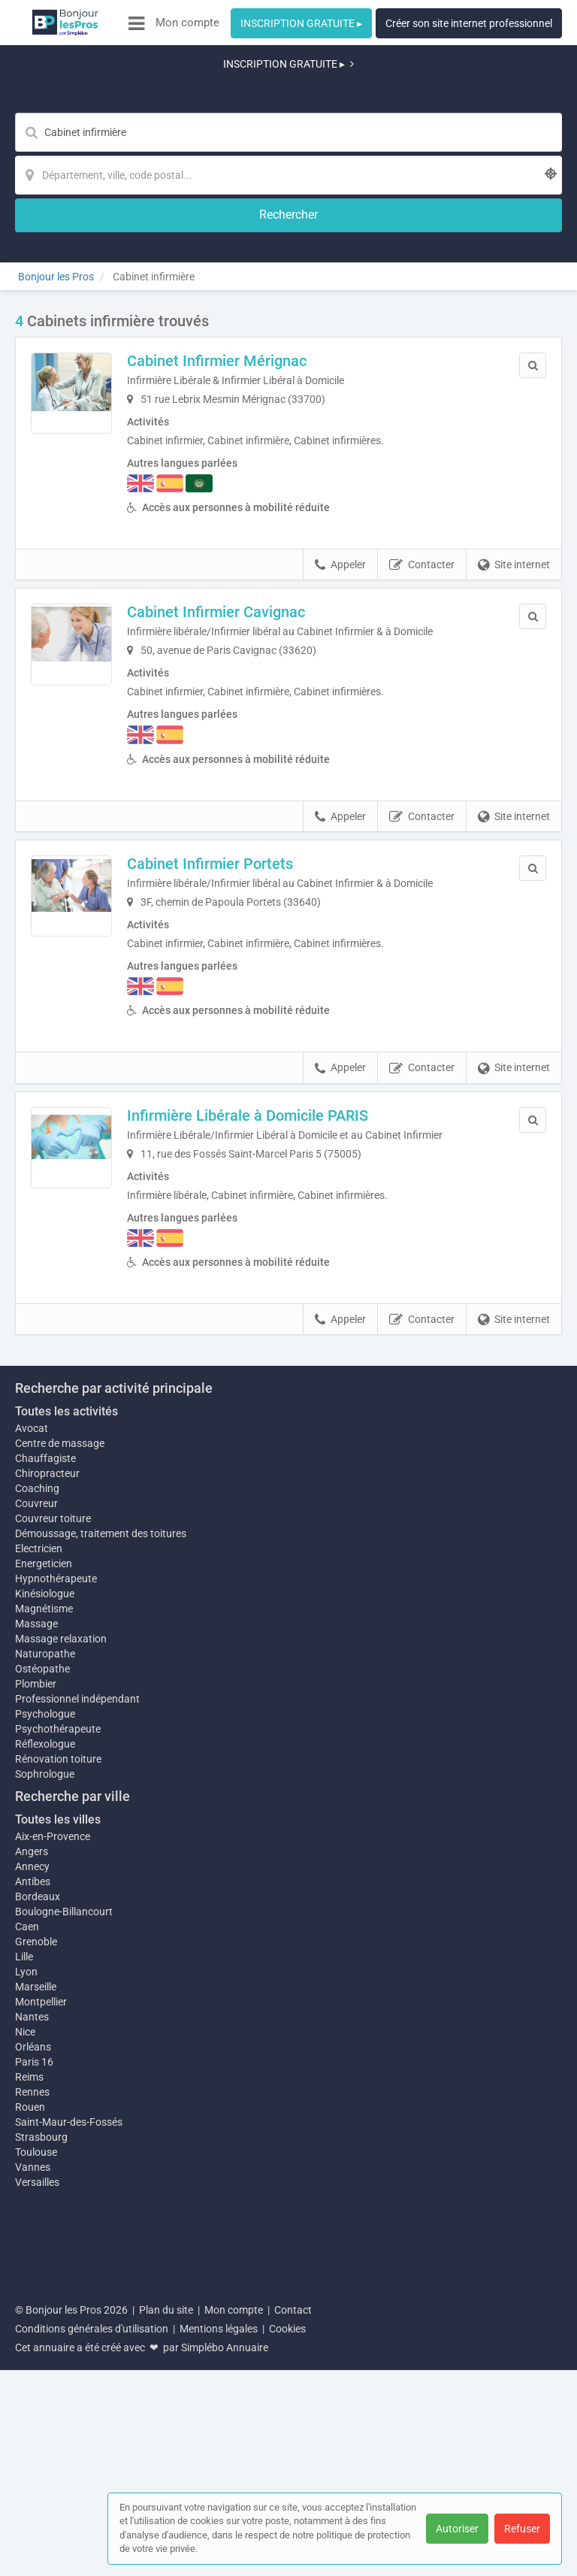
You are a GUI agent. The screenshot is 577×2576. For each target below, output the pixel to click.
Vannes (32, 2441)
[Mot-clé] (173, 94)
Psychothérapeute (58, 1995)
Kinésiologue (44, 1852)
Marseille (35, 2253)
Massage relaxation (61, 1905)
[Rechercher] (476, 94)
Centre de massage (59, 1702)
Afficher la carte (288, 1414)
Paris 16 (34, 2335)
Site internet (514, 447)
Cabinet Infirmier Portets (242, 746)
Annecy (32, 2132)
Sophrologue (44, 2040)
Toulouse (36, 2426)
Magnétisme (44, 1875)
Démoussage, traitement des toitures (100, 1792)
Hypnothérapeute (56, 1837)
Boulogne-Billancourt (64, 2178)
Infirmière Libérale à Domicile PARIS (279, 997)
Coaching (37, 1747)
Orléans (33, 2320)
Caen (27, 2193)
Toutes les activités (66, 1670)
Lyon (26, 2238)
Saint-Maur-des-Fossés (68, 2396)
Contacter (422, 447)
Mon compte (187, 22)
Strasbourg (41, 2411)
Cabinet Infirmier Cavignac (248, 495)
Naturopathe (45, 1920)
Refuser (522, 2529)
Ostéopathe (42, 1935)
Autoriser (457, 2529)
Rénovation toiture (58, 2025)
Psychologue (45, 1980)
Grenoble (36, 2208)
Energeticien (43, 1822)
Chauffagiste (45, 1717)
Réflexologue (45, 2010)
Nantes (32, 2290)
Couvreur (36, 1762)
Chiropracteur (47, 1732)
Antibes (32, 2148)
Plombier (35, 1950)
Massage (36, 1890)
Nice (25, 2305)
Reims (29, 2350)
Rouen (30, 2381)
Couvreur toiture (53, 1777)
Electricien (38, 1807)
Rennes (32, 2366)
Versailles (37, 2456)
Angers (31, 2117)
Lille (24, 2223)
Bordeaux (37, 2163)
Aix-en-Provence (52, 2102)
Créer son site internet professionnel (468, 23)
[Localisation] (362, 94)
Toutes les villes (58, 2085)
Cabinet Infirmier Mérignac (248, 243)
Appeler (340, 447)
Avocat (31, 1687)
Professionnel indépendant (77, 1965)
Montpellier (41, 2268)
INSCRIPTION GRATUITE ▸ (301, 23)
